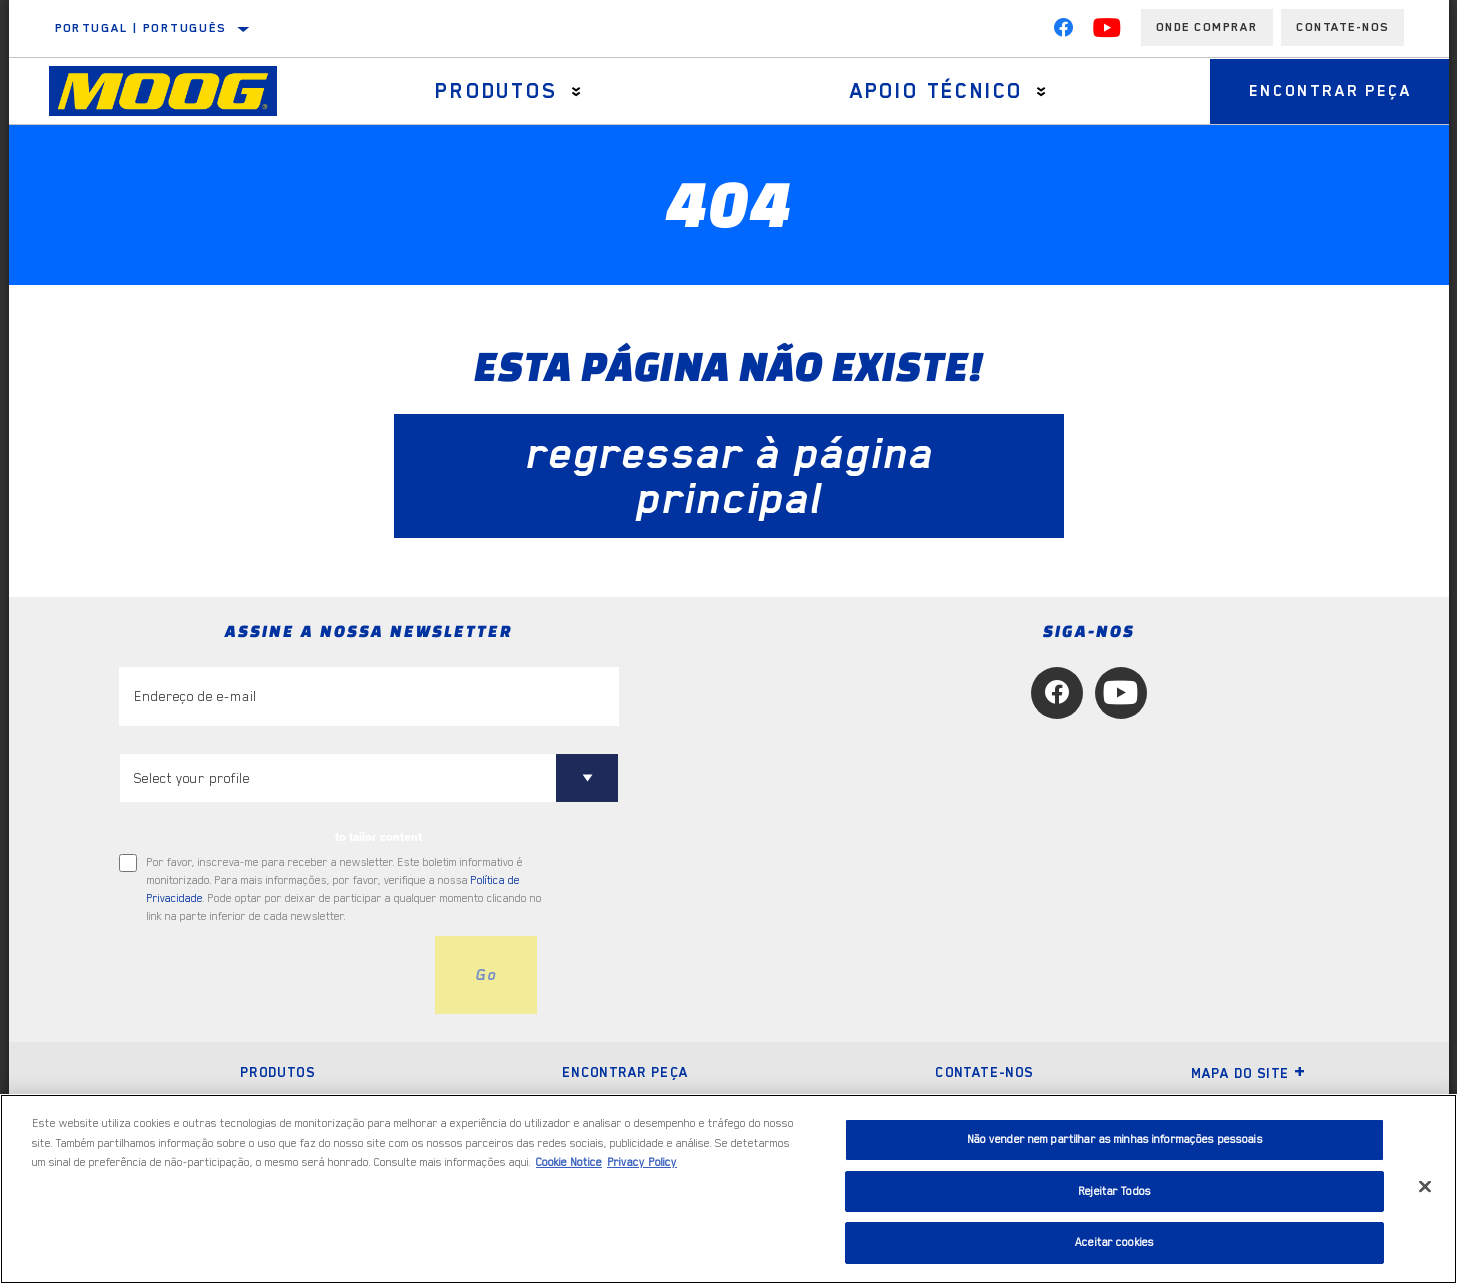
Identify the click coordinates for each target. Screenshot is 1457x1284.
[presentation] (271, 975)
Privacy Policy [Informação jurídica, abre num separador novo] (642, 1162)
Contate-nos (984, 1072)
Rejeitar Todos (1114, 1191)
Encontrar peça (1328, 91)
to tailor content (378, 837)
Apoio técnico (933, 91)
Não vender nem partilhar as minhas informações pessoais (1115, 1139)
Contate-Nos (1342, 27)
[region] (728, 1189)
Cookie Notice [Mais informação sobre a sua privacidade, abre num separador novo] (569, 1162)
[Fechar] (1425, 1187)
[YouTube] (1107, 32)
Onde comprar (1207, 27)
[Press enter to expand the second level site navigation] (575, 91)
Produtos (495, 91)
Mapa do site (1249, 1073)
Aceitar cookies (1114, 1242)
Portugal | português (141, 28)
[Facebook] (1063, 32)
